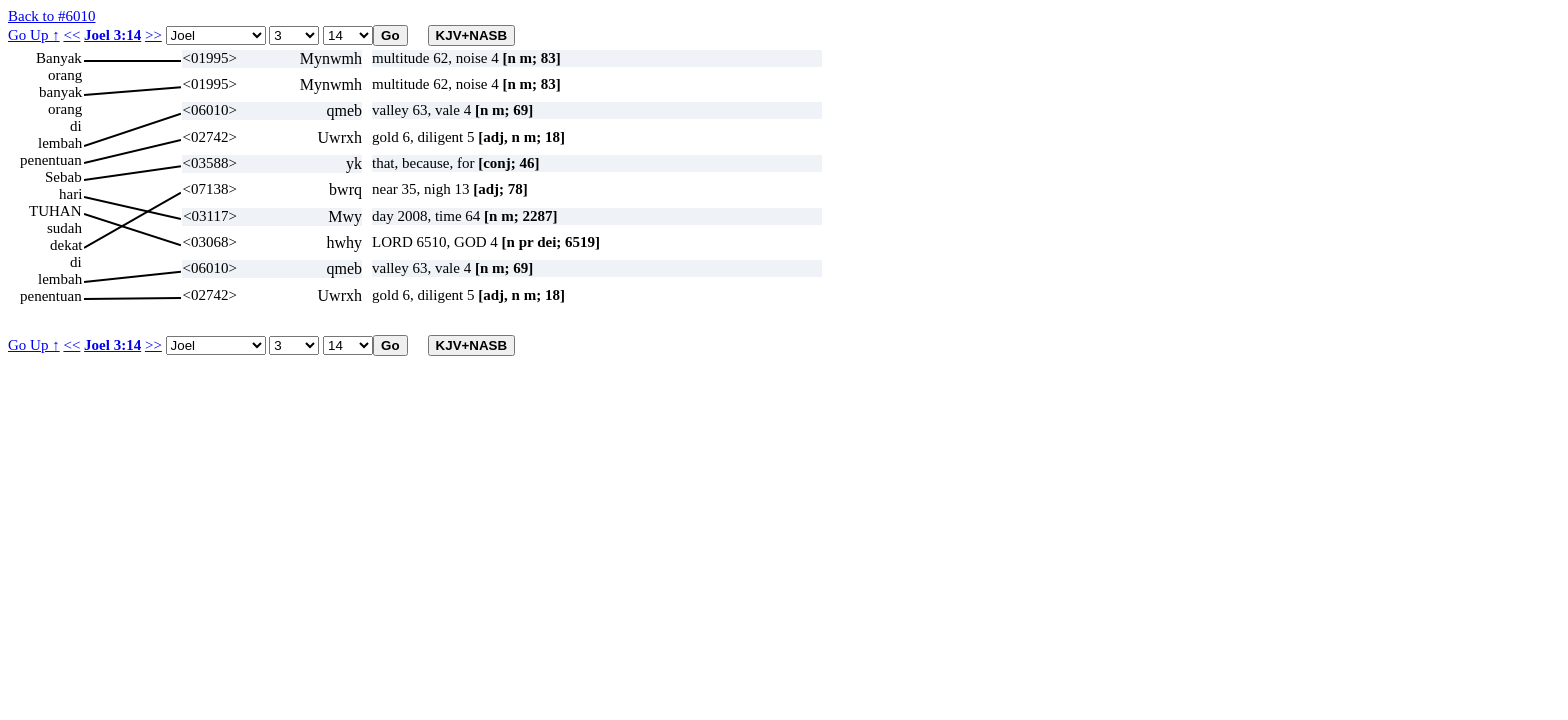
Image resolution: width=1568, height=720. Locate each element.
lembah (60, 143)
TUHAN (55, 211)
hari (70, 194)
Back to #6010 (52, 16)
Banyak (59, 58)
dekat (66, 245)
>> (153, 35)
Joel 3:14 (112, 35)
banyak (60, 92)
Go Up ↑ (34, 35)
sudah (64, 228)
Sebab (63, 177)
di (76, 126)
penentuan (51, 160)
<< (71, 35)
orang (65, 75)
